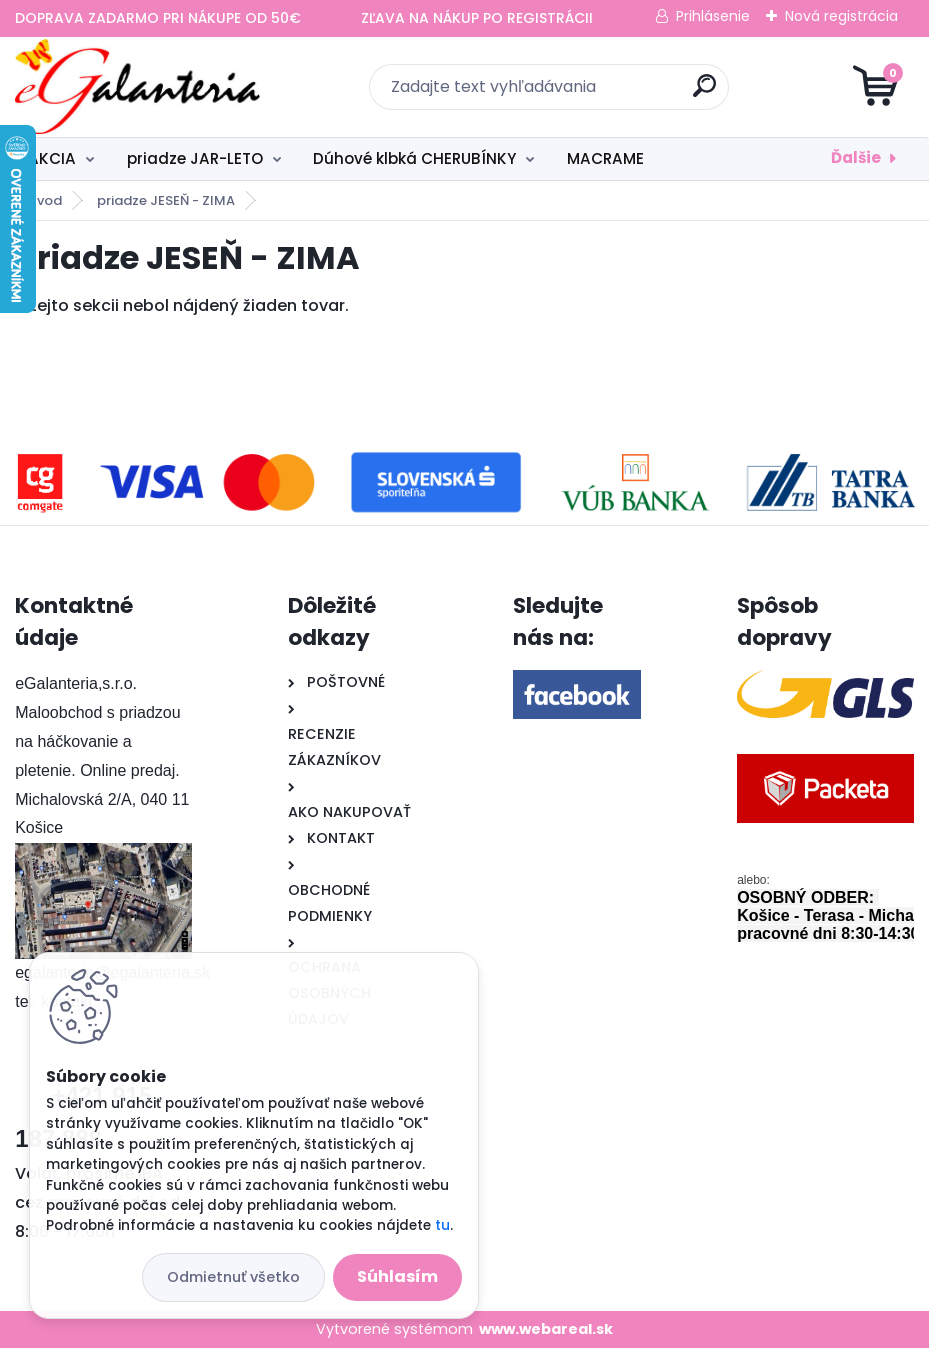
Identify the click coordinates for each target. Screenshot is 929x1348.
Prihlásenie (713, 16)
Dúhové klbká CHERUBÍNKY (414, 158)
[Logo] (137, 87)
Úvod (45, 200)
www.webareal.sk (546, 1329)
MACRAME (605, 158)
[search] (704, 93)
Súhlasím (397, 1276)
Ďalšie (856, 157)
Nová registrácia (841, 16)
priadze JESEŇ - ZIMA (166, 200)
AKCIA (52, 158)
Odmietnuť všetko (233, 1277)
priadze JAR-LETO (195, 158)
